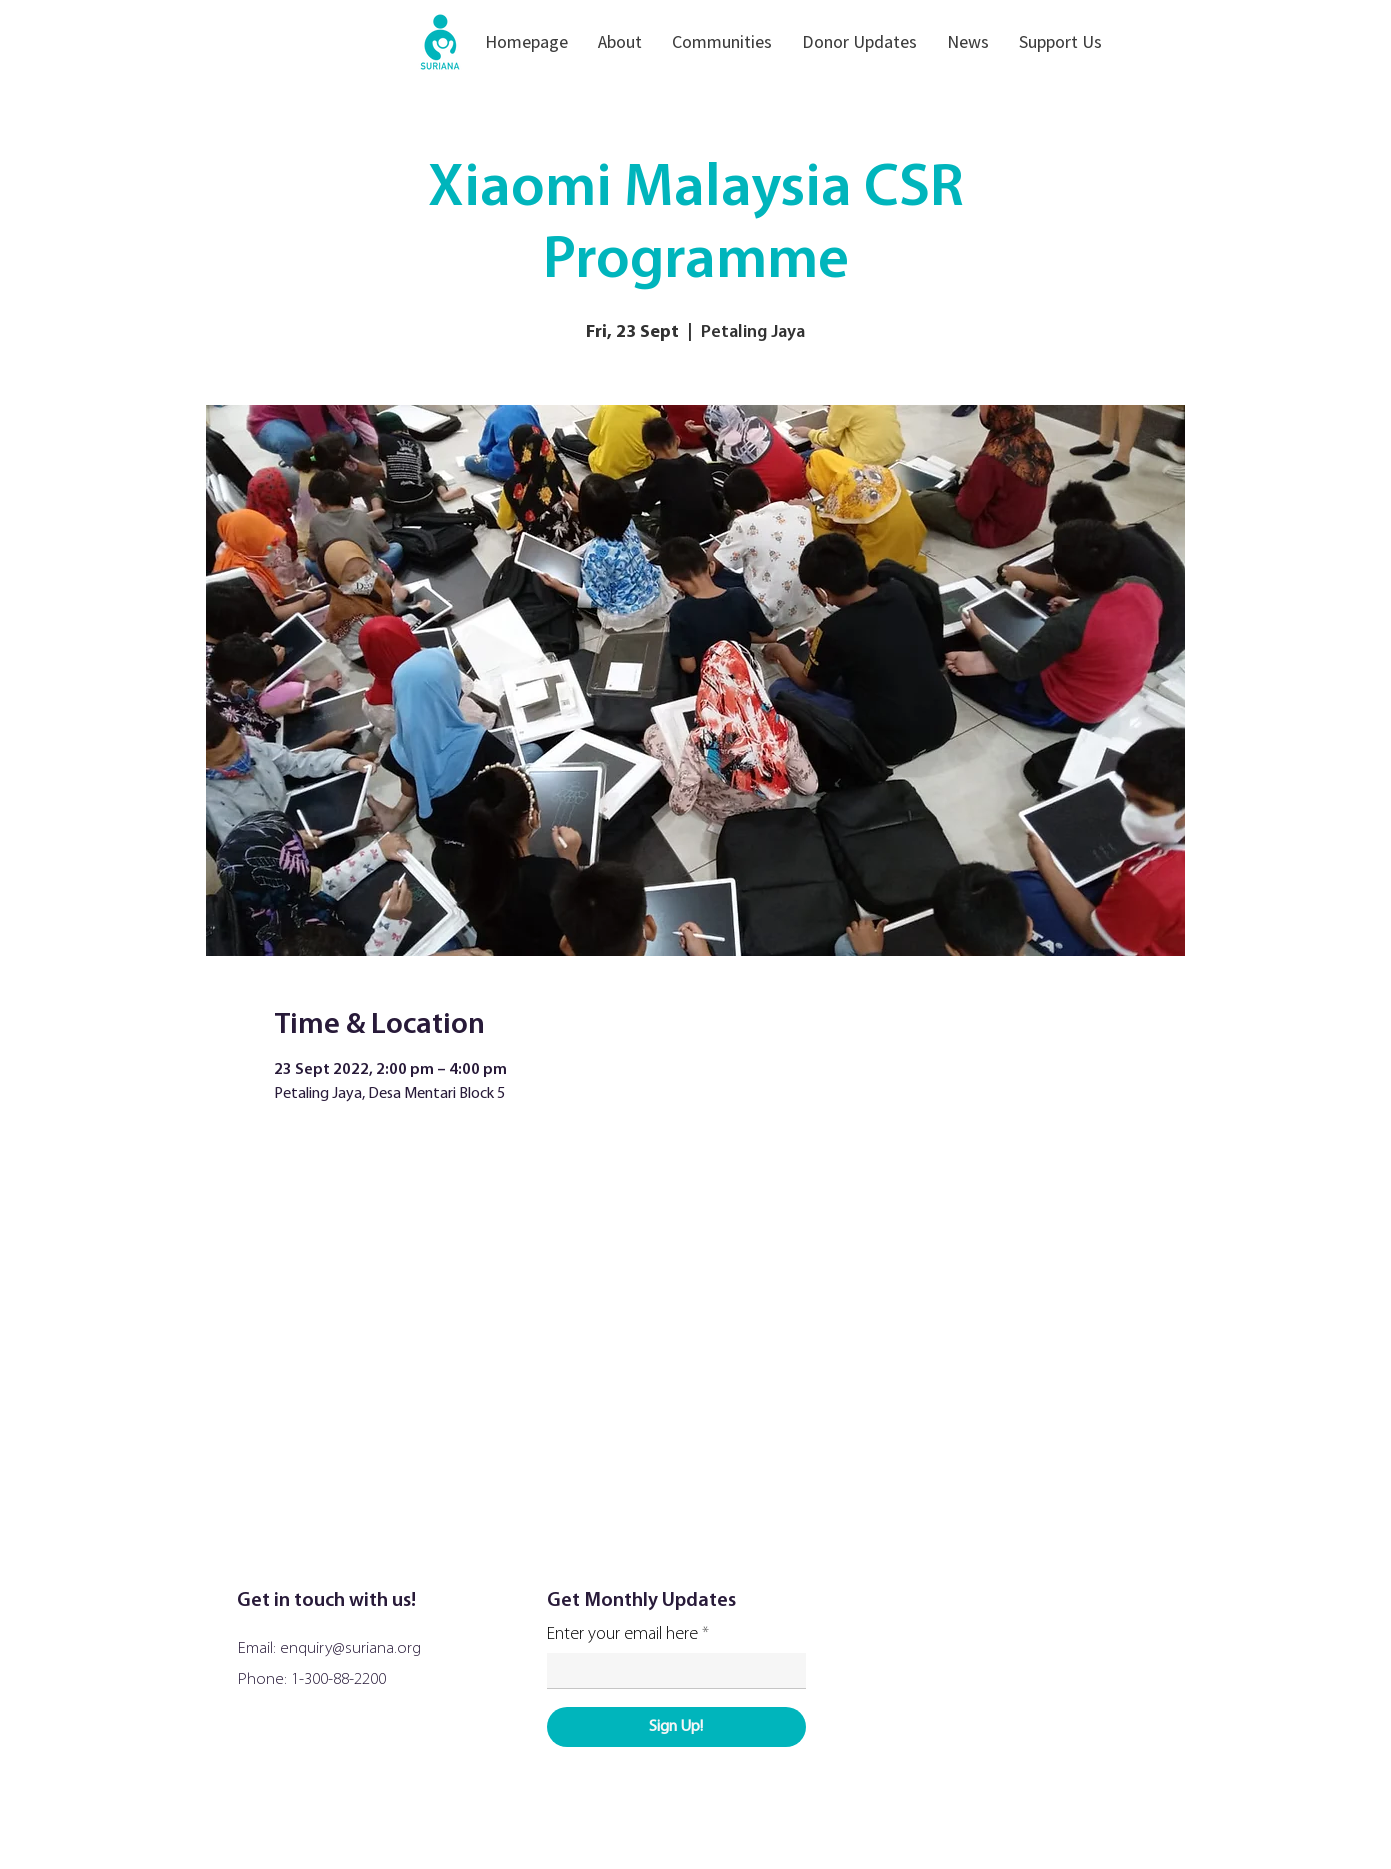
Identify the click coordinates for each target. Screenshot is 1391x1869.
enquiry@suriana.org (350, 1648)
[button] (620, 41)
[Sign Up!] (676, 1727)
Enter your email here (622, 1635)
